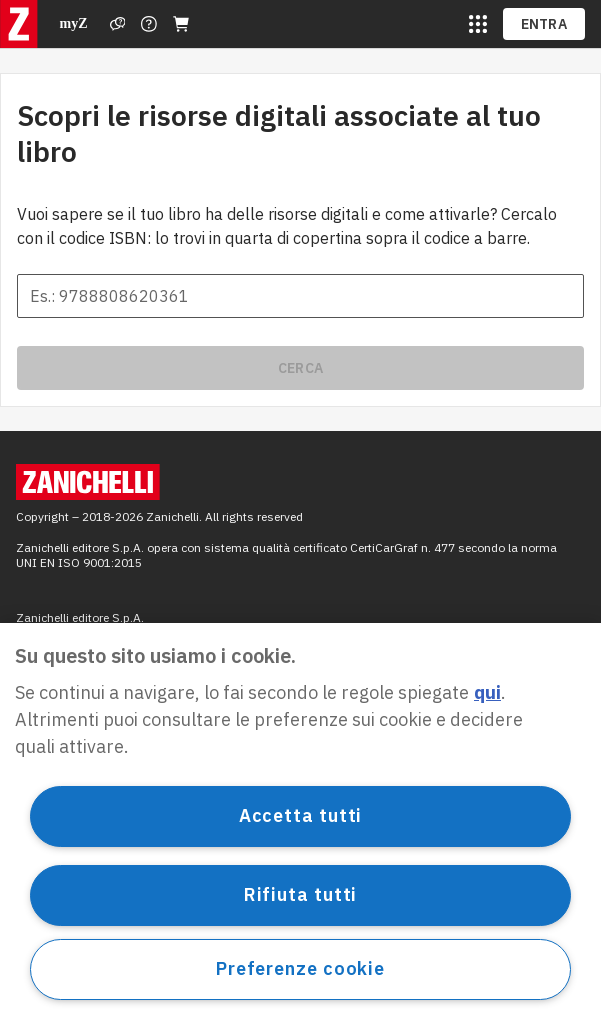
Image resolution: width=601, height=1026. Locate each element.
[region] (300, 824)
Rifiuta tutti (301, 894)
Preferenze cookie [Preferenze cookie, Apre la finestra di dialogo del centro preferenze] (300, 968)
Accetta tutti (301, 815)
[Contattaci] (149, 24)
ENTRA (544, 24)
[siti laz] (478, 24)
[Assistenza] (118, 24)
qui (487, 692)
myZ (74, 23)
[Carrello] (181, 24)
